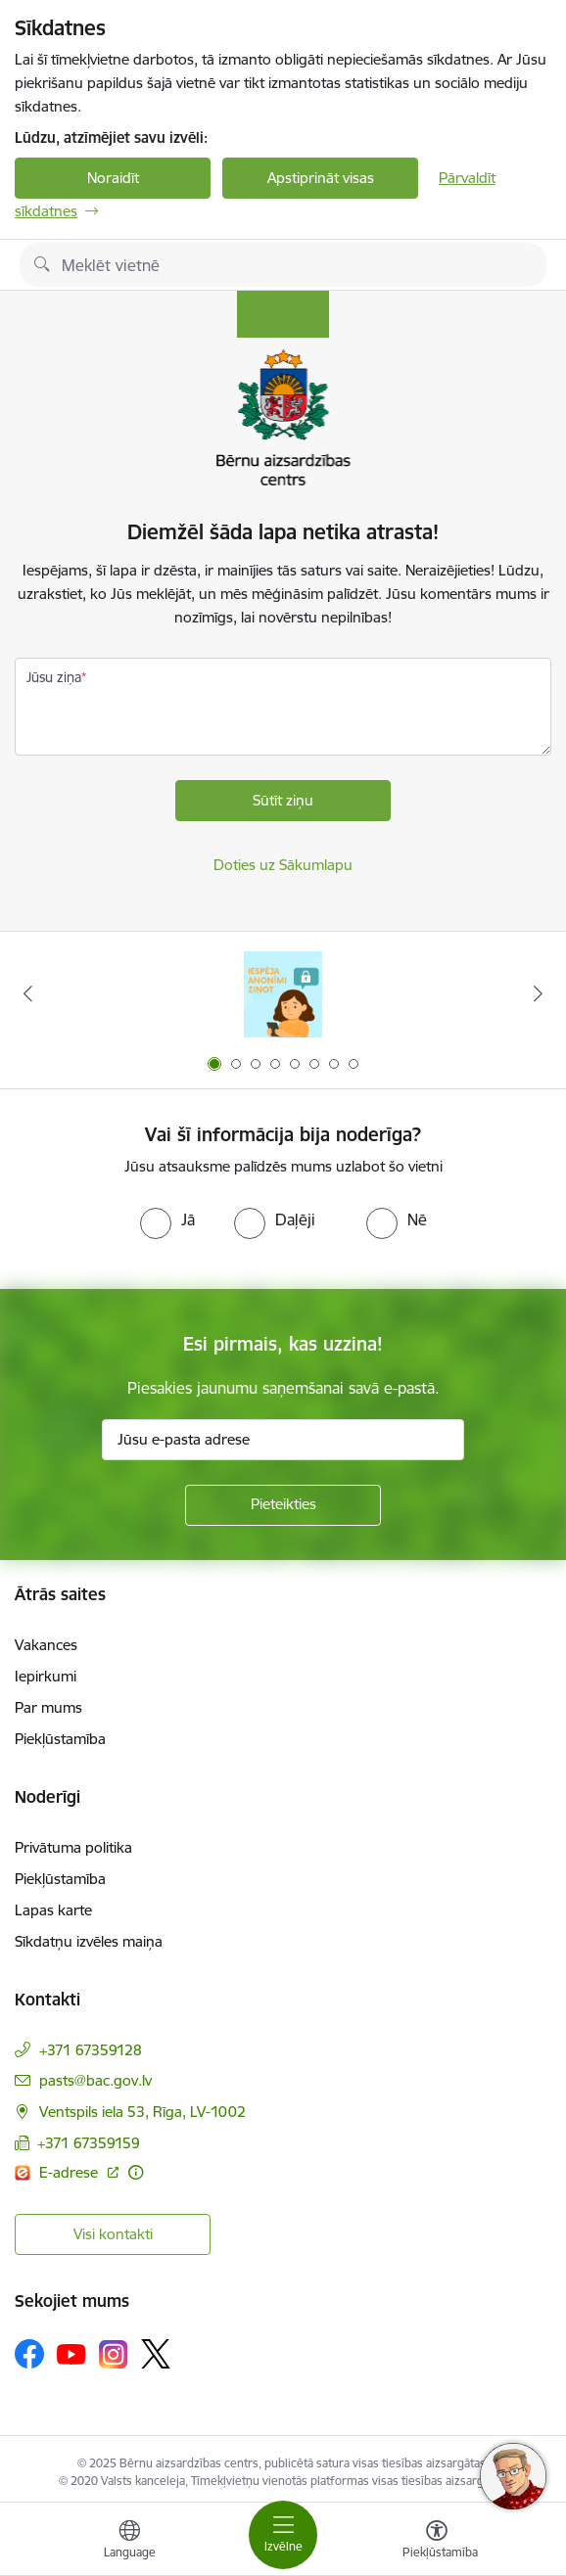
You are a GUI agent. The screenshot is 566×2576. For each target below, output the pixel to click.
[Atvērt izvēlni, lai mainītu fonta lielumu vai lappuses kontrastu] (436, 2541)
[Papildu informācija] (135, 2172)
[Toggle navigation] (283, 2535)
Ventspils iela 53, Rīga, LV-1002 (142, 2111)
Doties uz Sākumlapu (283, 864)
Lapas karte (53, 1910)
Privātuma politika (73, 1847)
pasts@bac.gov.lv (95, 2080)
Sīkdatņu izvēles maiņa (89, 1941)
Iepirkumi (45, 1676)
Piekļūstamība (60, 1738)
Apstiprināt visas (320, 177)
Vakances (46, 1644)
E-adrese (70, 2172)
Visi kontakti (113, 2234)
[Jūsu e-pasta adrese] (283, 1439)
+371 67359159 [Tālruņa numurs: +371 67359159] (88, 2143)
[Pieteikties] (283, 1505)
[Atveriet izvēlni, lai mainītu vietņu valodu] (129, 2541)
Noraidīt (113, 177)
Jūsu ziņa (53, 677)
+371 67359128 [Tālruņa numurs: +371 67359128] (90, 2050)
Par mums (48, 1707)
